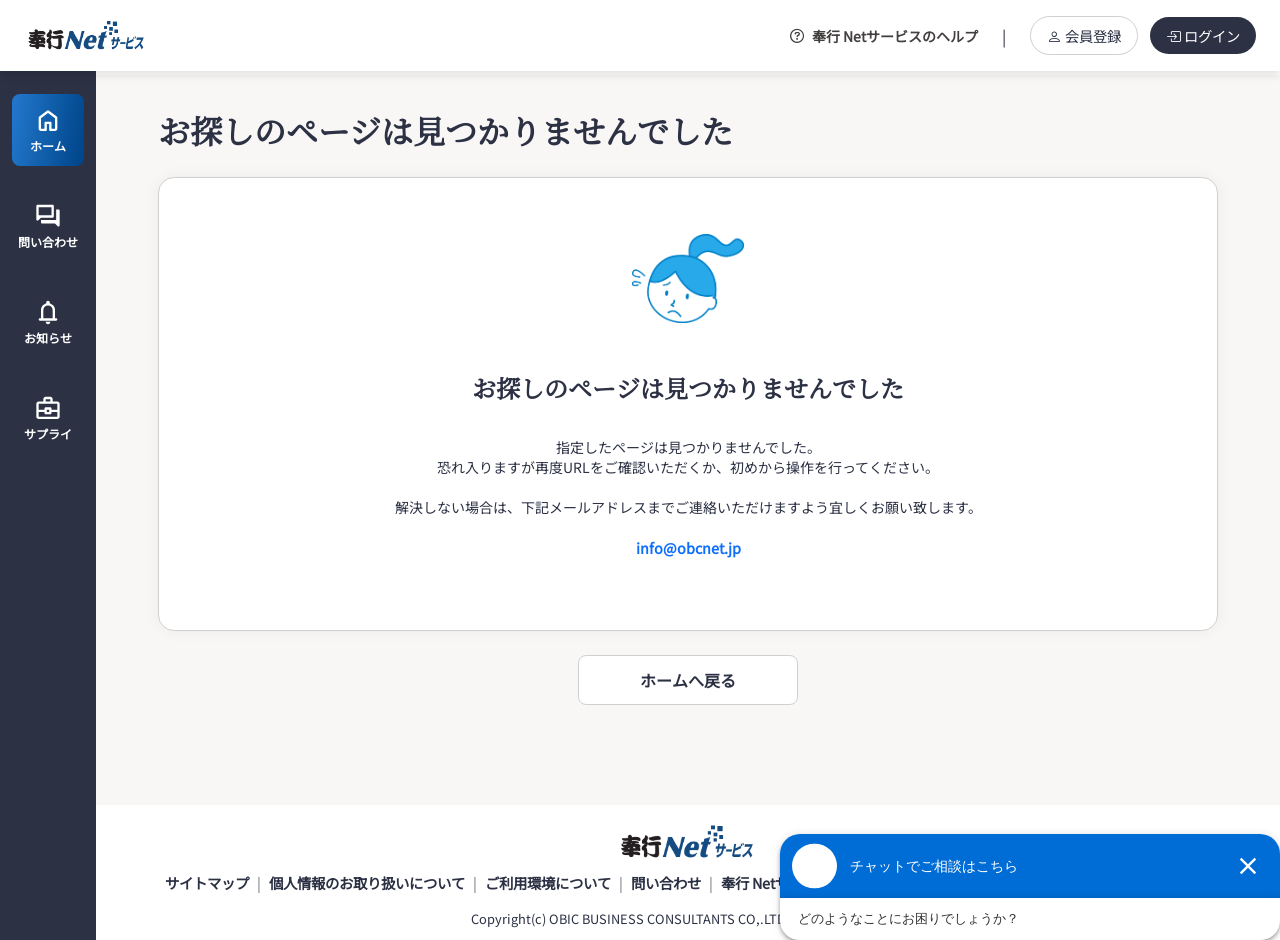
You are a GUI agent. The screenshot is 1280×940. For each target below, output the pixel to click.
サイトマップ (207, 882)
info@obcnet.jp (688, 547)
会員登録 (1084, 35)
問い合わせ (666, 882)
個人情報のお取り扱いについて (367, 882)
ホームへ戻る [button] (688, 680)
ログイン (1203, 35)
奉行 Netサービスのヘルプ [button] (884, 36)
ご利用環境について (548, 882)
